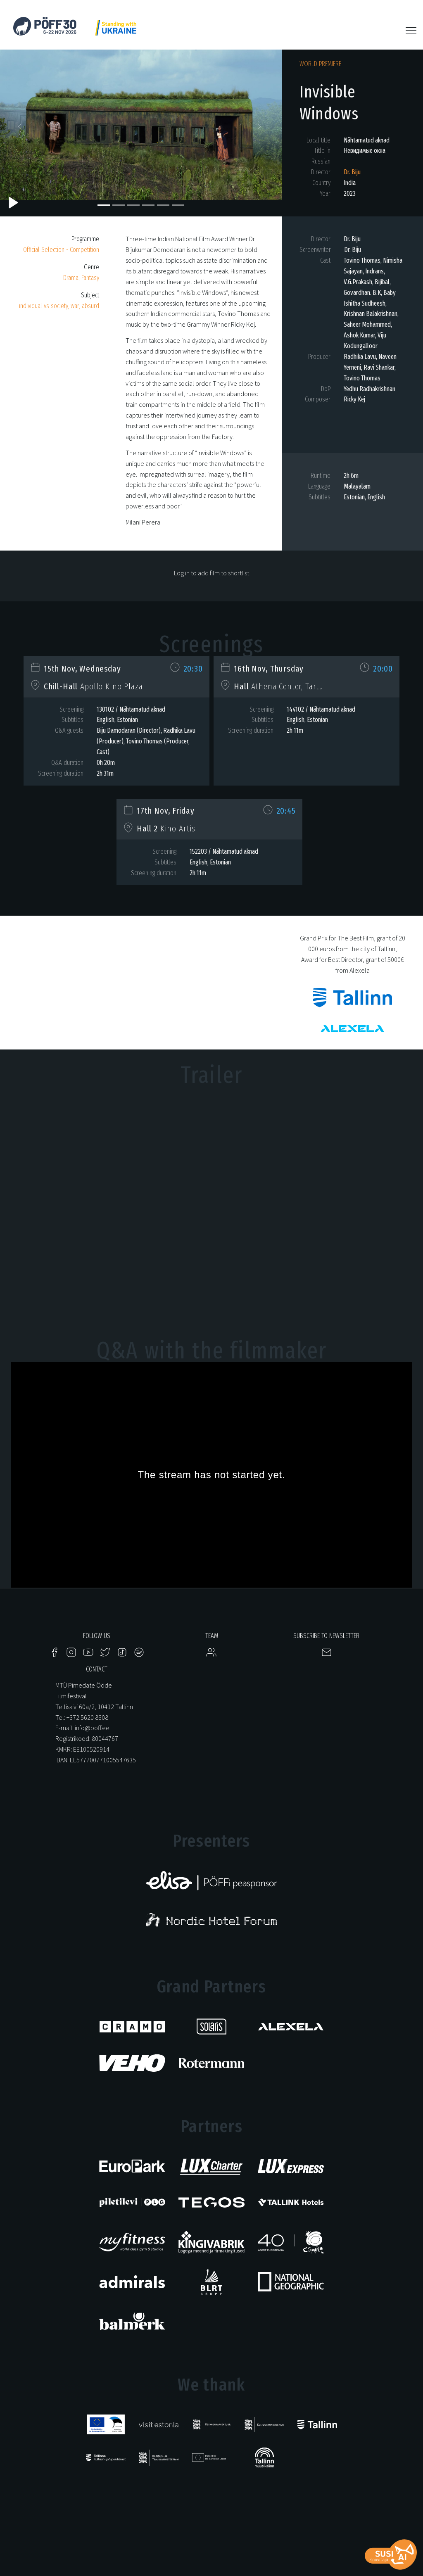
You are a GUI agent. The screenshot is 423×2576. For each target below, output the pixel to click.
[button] (21, 128)
